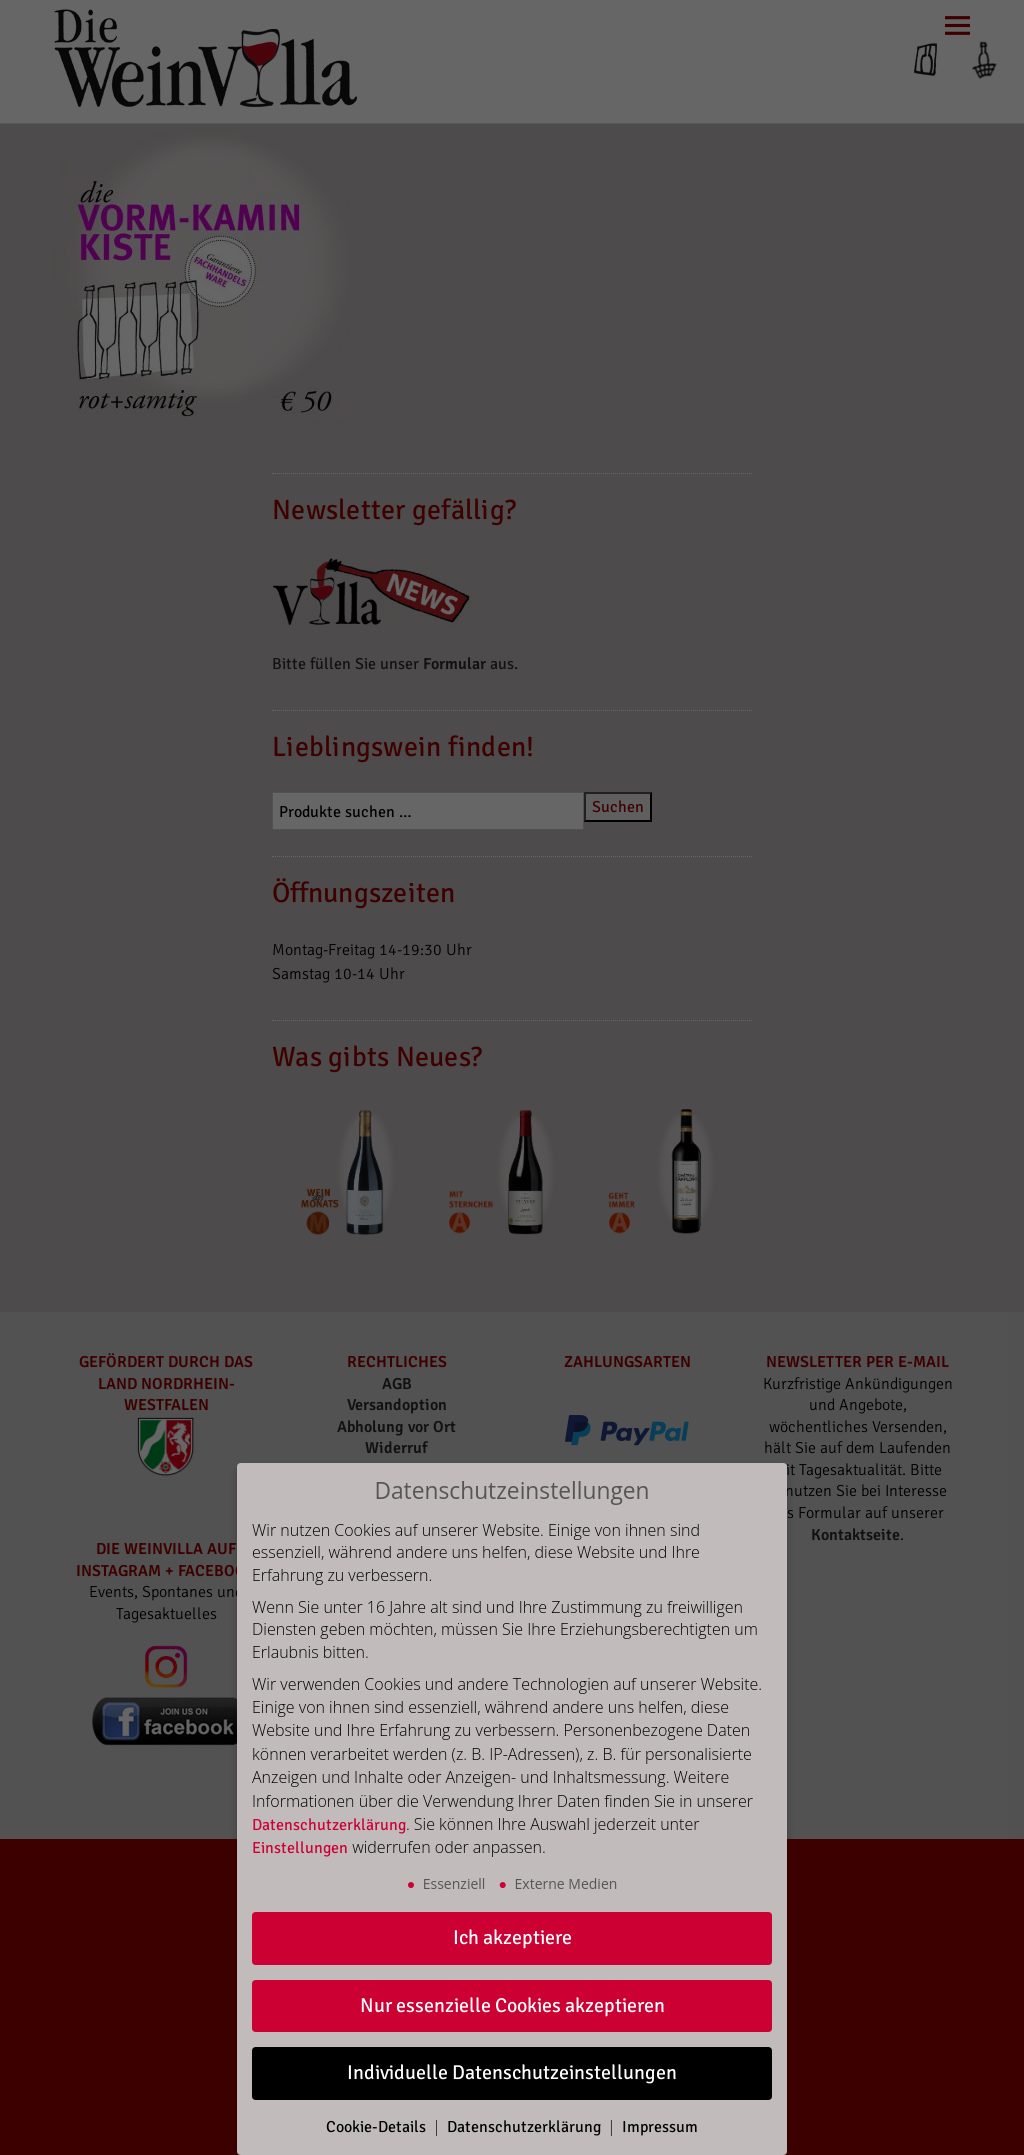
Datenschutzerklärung (329, 1825)
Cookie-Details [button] (378, 2127)
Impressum (660, 2127)
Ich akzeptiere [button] (512, 1937)
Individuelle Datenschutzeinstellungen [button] (512, 2072)
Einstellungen (300, 1848)
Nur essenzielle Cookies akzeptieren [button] (512, 2005)
